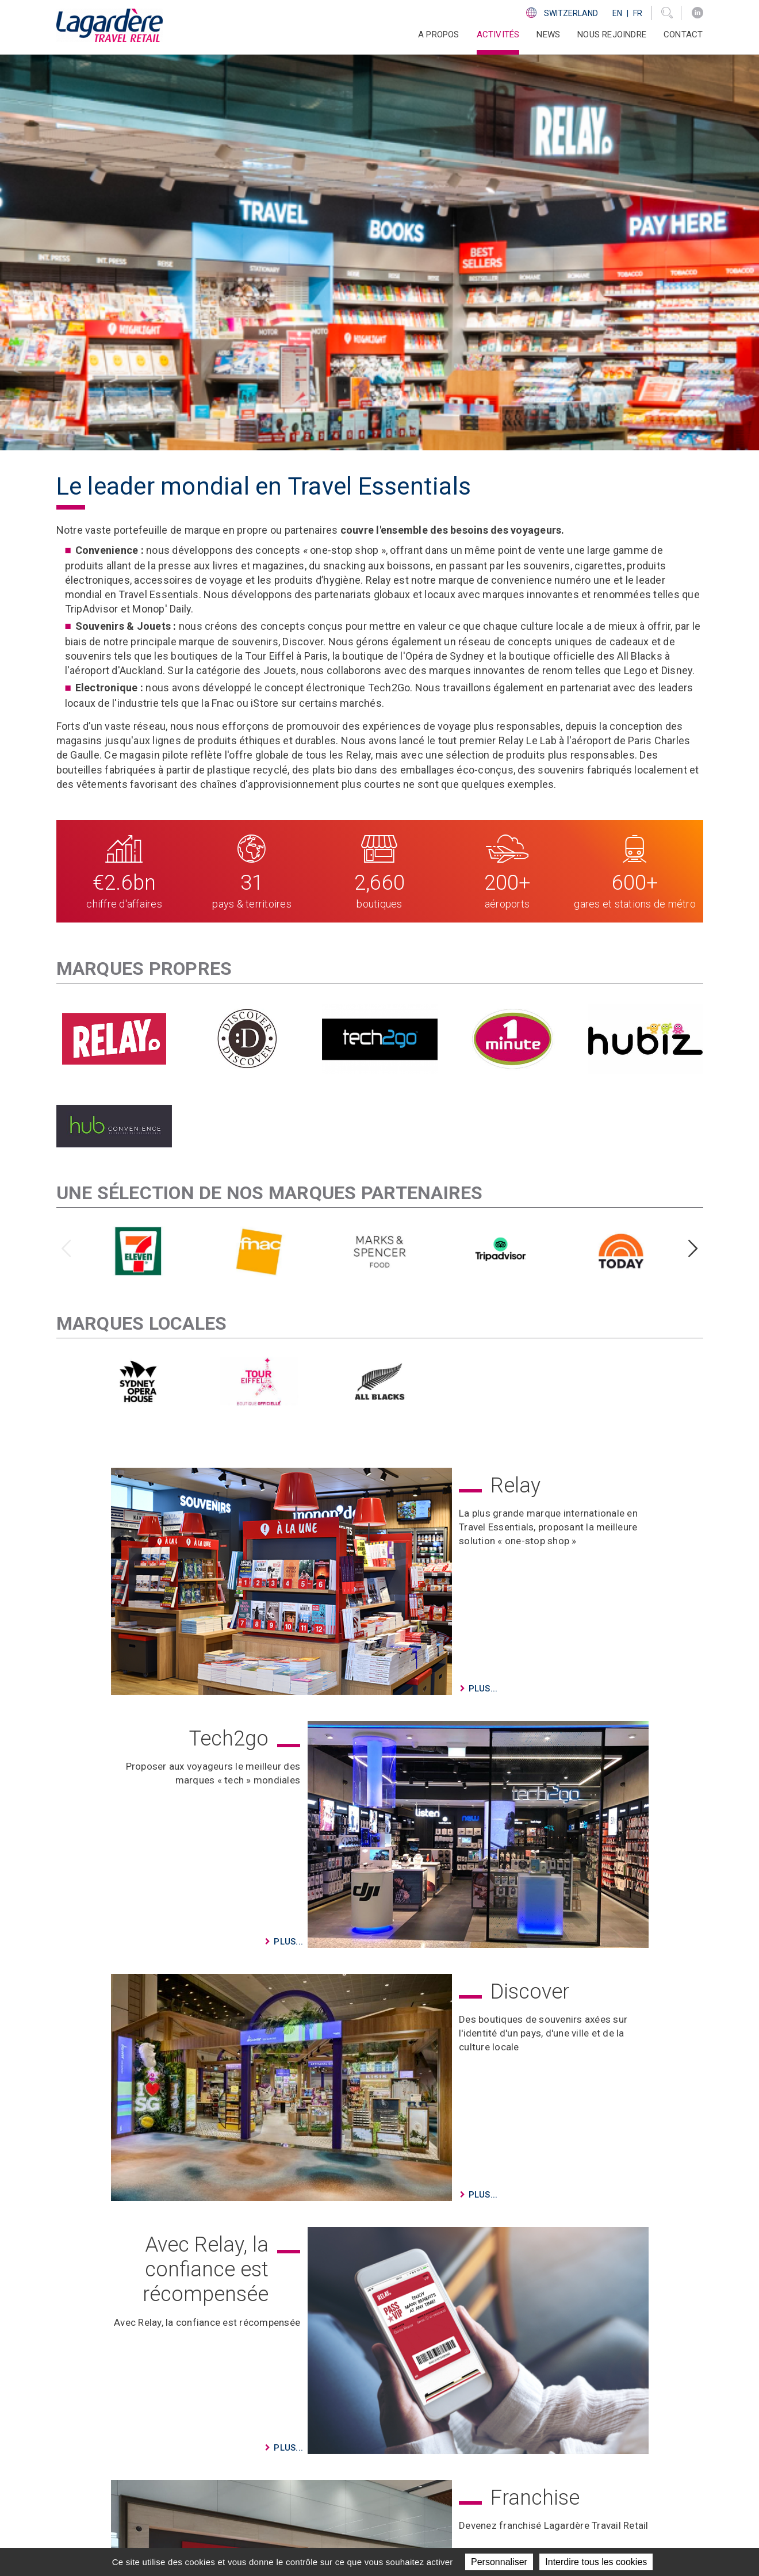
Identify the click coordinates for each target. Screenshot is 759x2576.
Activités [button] (498, 34)
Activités (376, 2440)
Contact (683, 34)
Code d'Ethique (541, 2468)
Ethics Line (532, 2482)
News (548, 34)
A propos (376, 2425)
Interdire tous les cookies (596, 2562)
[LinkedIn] (697, 13)
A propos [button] (438, 34)
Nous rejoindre (611, 34)
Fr (637, 13)
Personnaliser (499, 2562)
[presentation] (66, 865)
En (617, 13)
